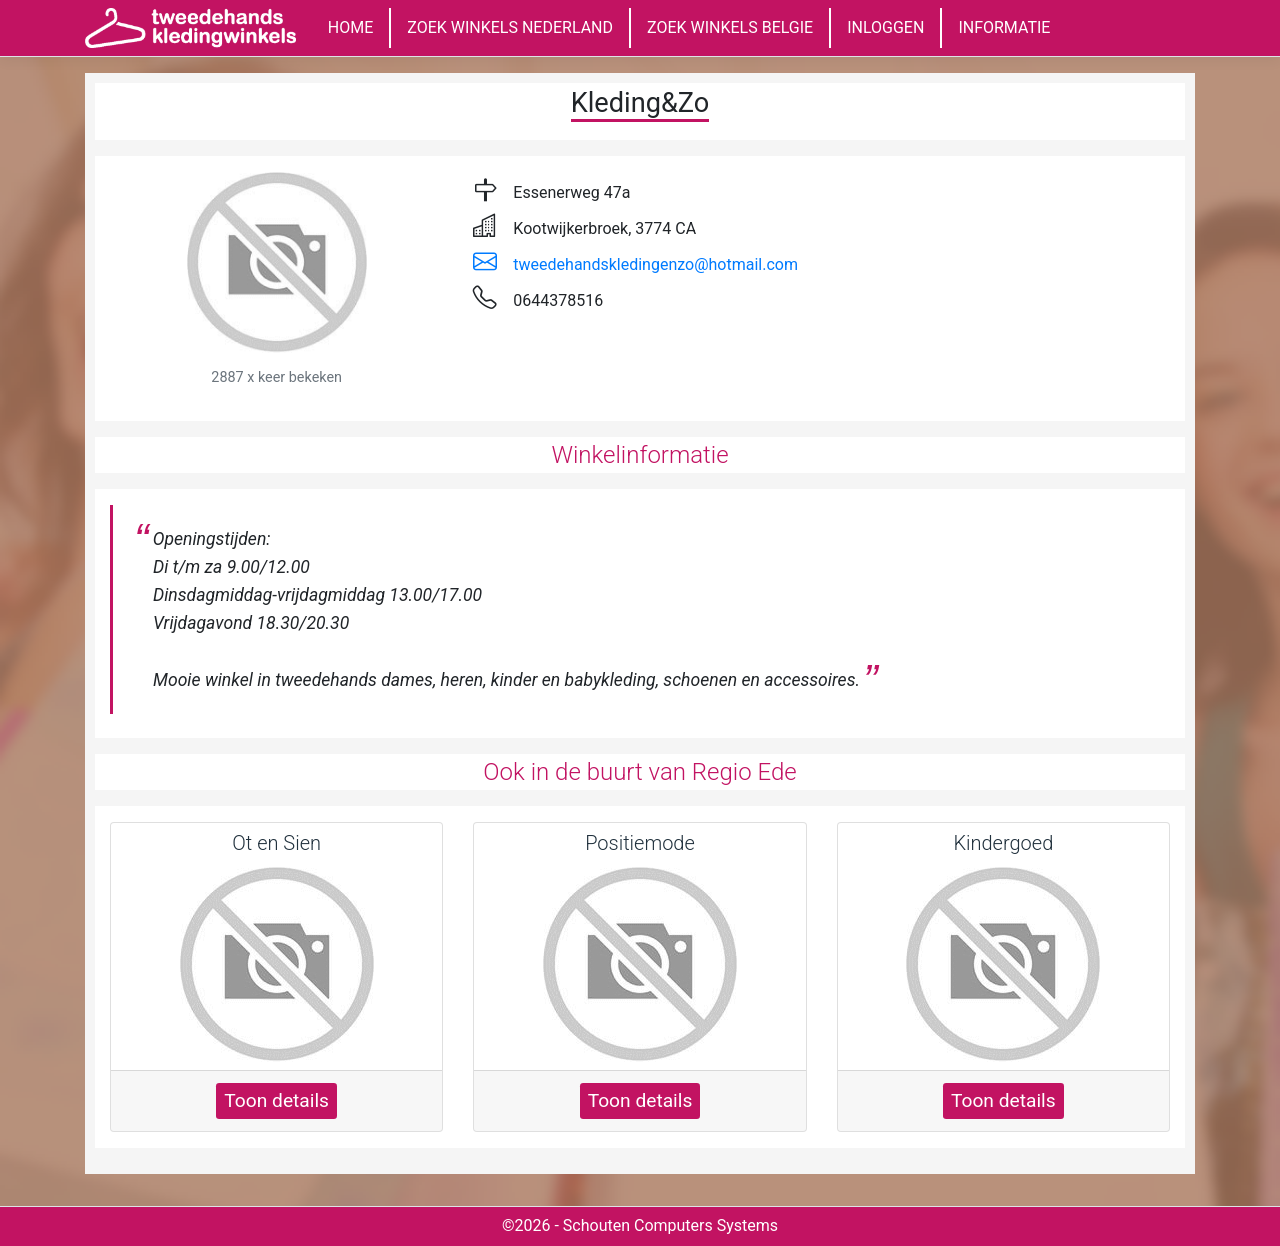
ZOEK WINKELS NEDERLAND (510, 27)
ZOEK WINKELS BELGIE (730, 27)
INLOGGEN (885, 27)
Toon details (276, 1100)
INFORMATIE (1004, 27)
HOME (350, 27)
